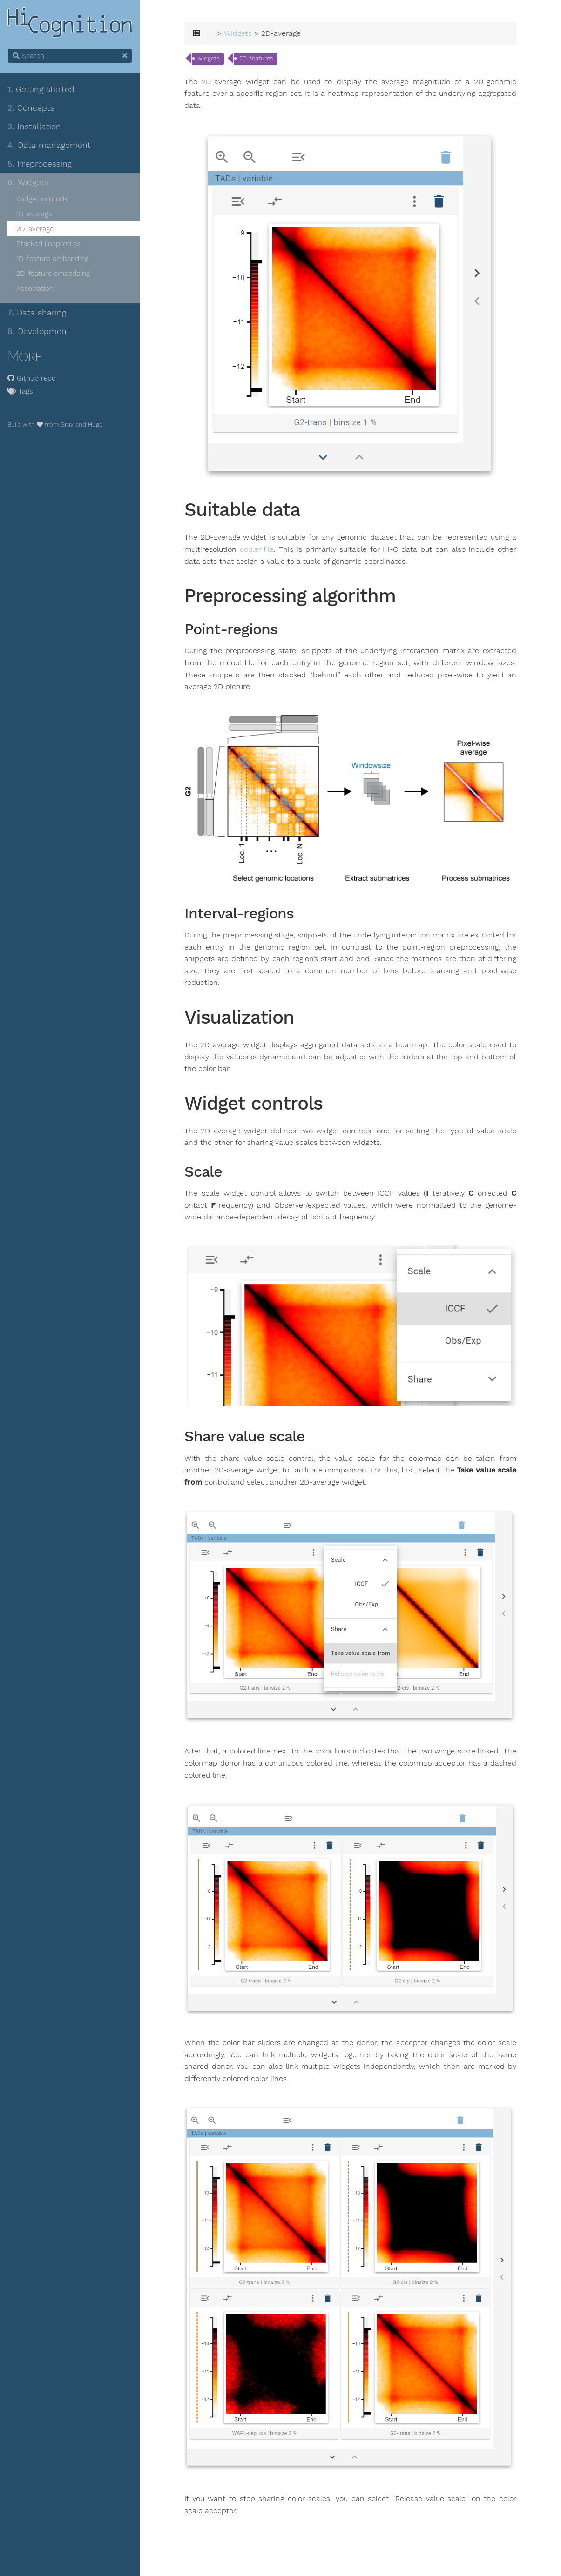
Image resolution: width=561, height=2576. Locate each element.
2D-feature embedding (53, 273)
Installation (34, 126)
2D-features (256, 58)
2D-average (35, 229)
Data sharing (36, 312)
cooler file (257, 549)
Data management (49, 145)
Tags (20, 391)
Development (38, 331)
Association (35, 288)
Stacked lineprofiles (48, 244)
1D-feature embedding (52, 258)
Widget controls (42, 199)
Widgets (27, 182)
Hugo (95, 424)
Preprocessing (39, 163)
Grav (67, 424)
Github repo (31, 378)
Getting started (40, 89)
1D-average (34, 214)
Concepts (30, 108)
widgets (208, 58)
